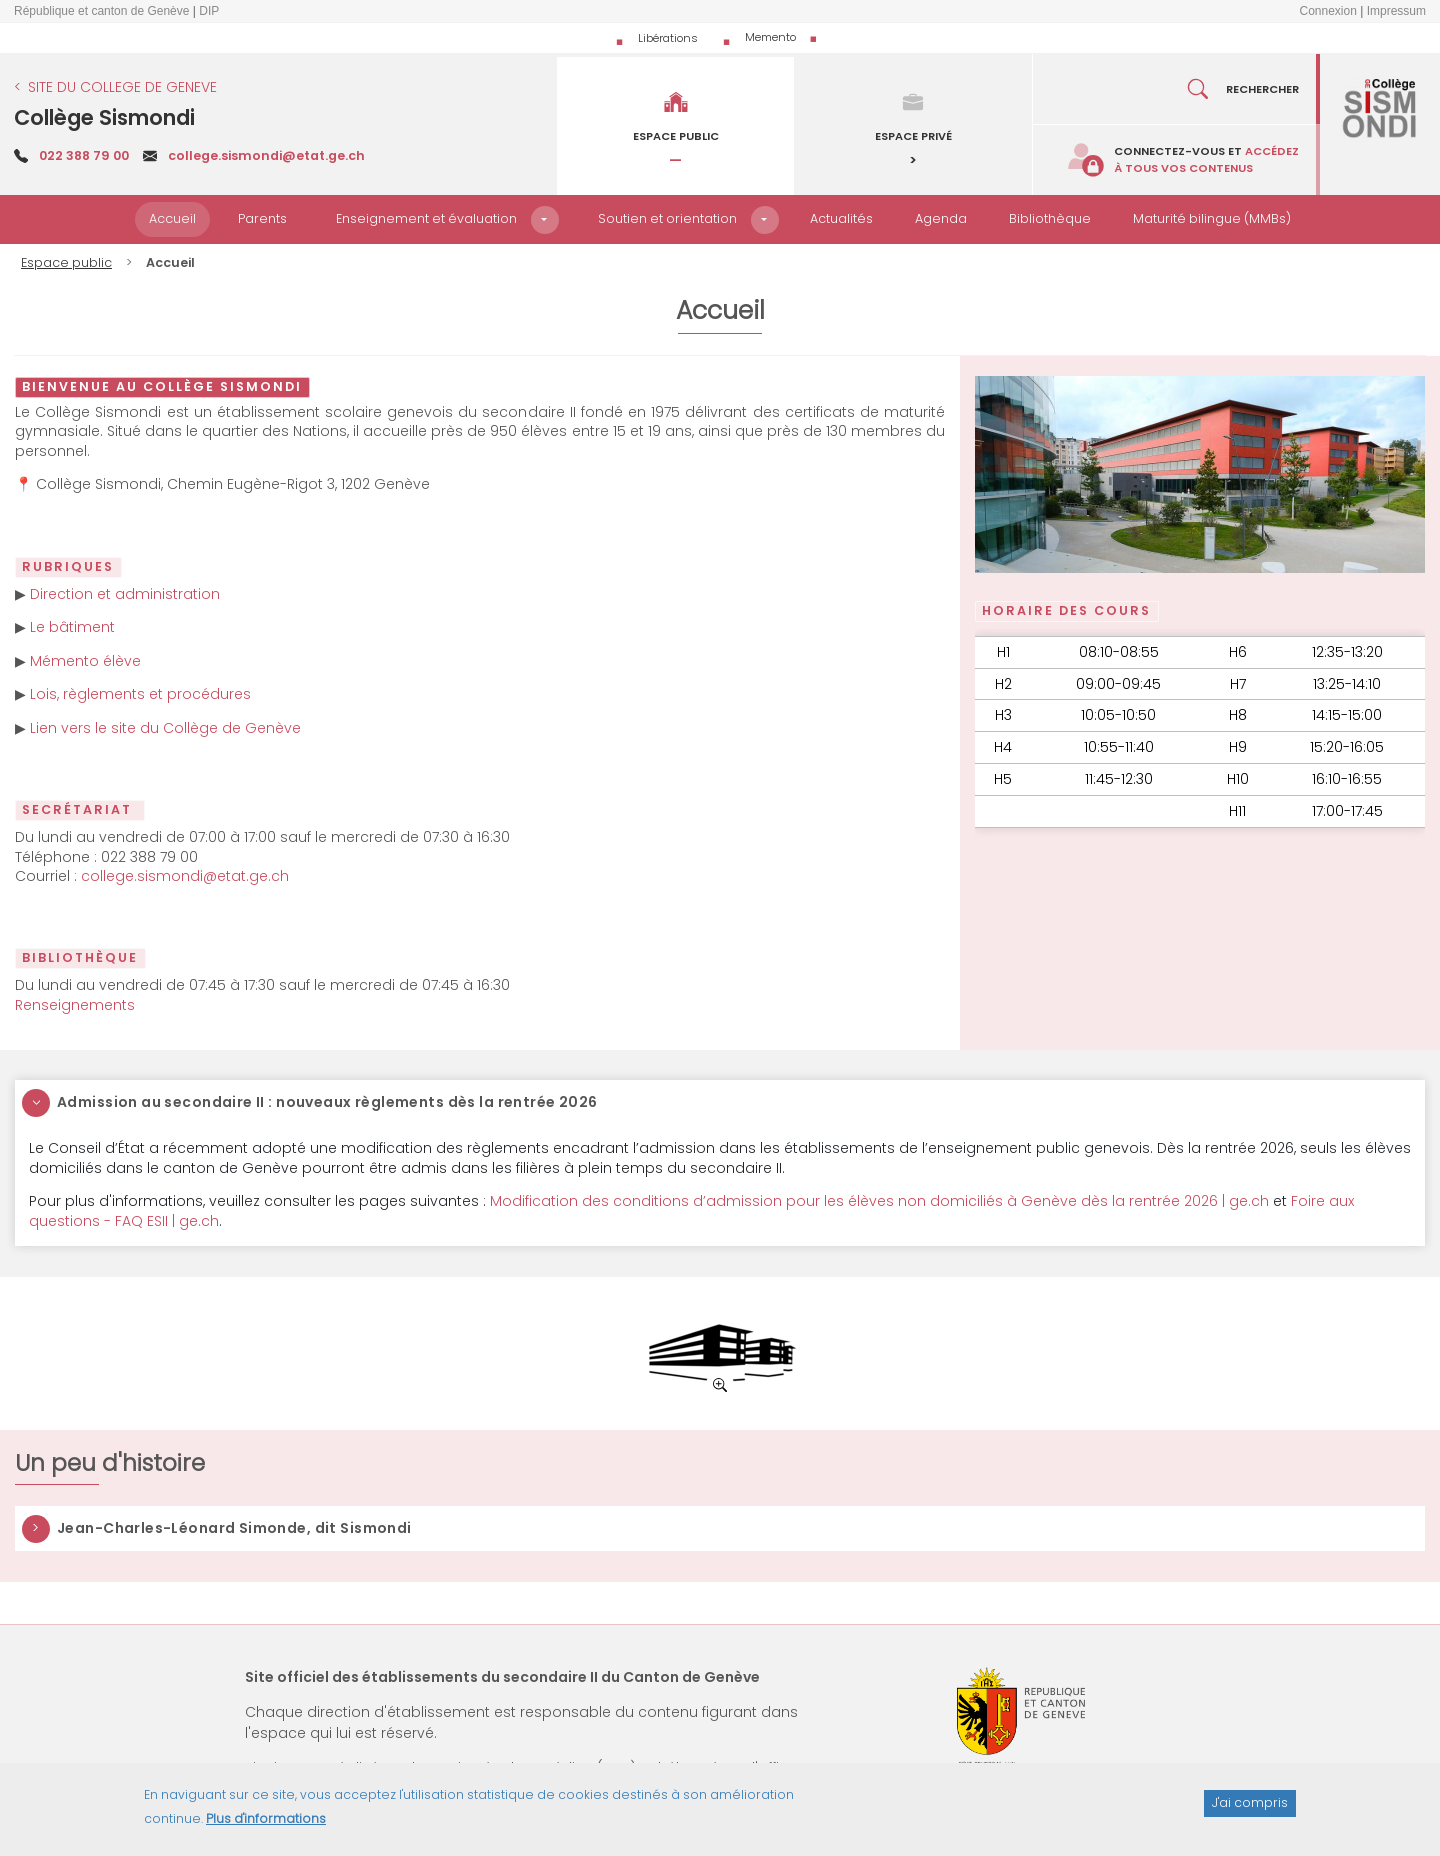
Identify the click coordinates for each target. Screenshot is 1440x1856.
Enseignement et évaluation (426, 218)
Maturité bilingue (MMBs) (1212, 218)
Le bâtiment (72, 627)
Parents (262, 218)
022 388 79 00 (84, 155)
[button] (545, 220)
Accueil (172, 218)
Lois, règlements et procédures (140, 694)
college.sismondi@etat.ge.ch (266, 155)
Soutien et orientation (667, 218)
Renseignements (75, 1005)
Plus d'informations (266, 1826)
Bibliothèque (1050, 218)
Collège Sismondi (104, 117)
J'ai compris (1250, 1811)
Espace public (66, 262)
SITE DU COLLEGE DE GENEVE (122, 87)
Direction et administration (125, 594)
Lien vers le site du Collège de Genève (165, 728)
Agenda (941, 218)
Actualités (841, 218)
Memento (770, 37)
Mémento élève (85, 661)
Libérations (668, 38)
